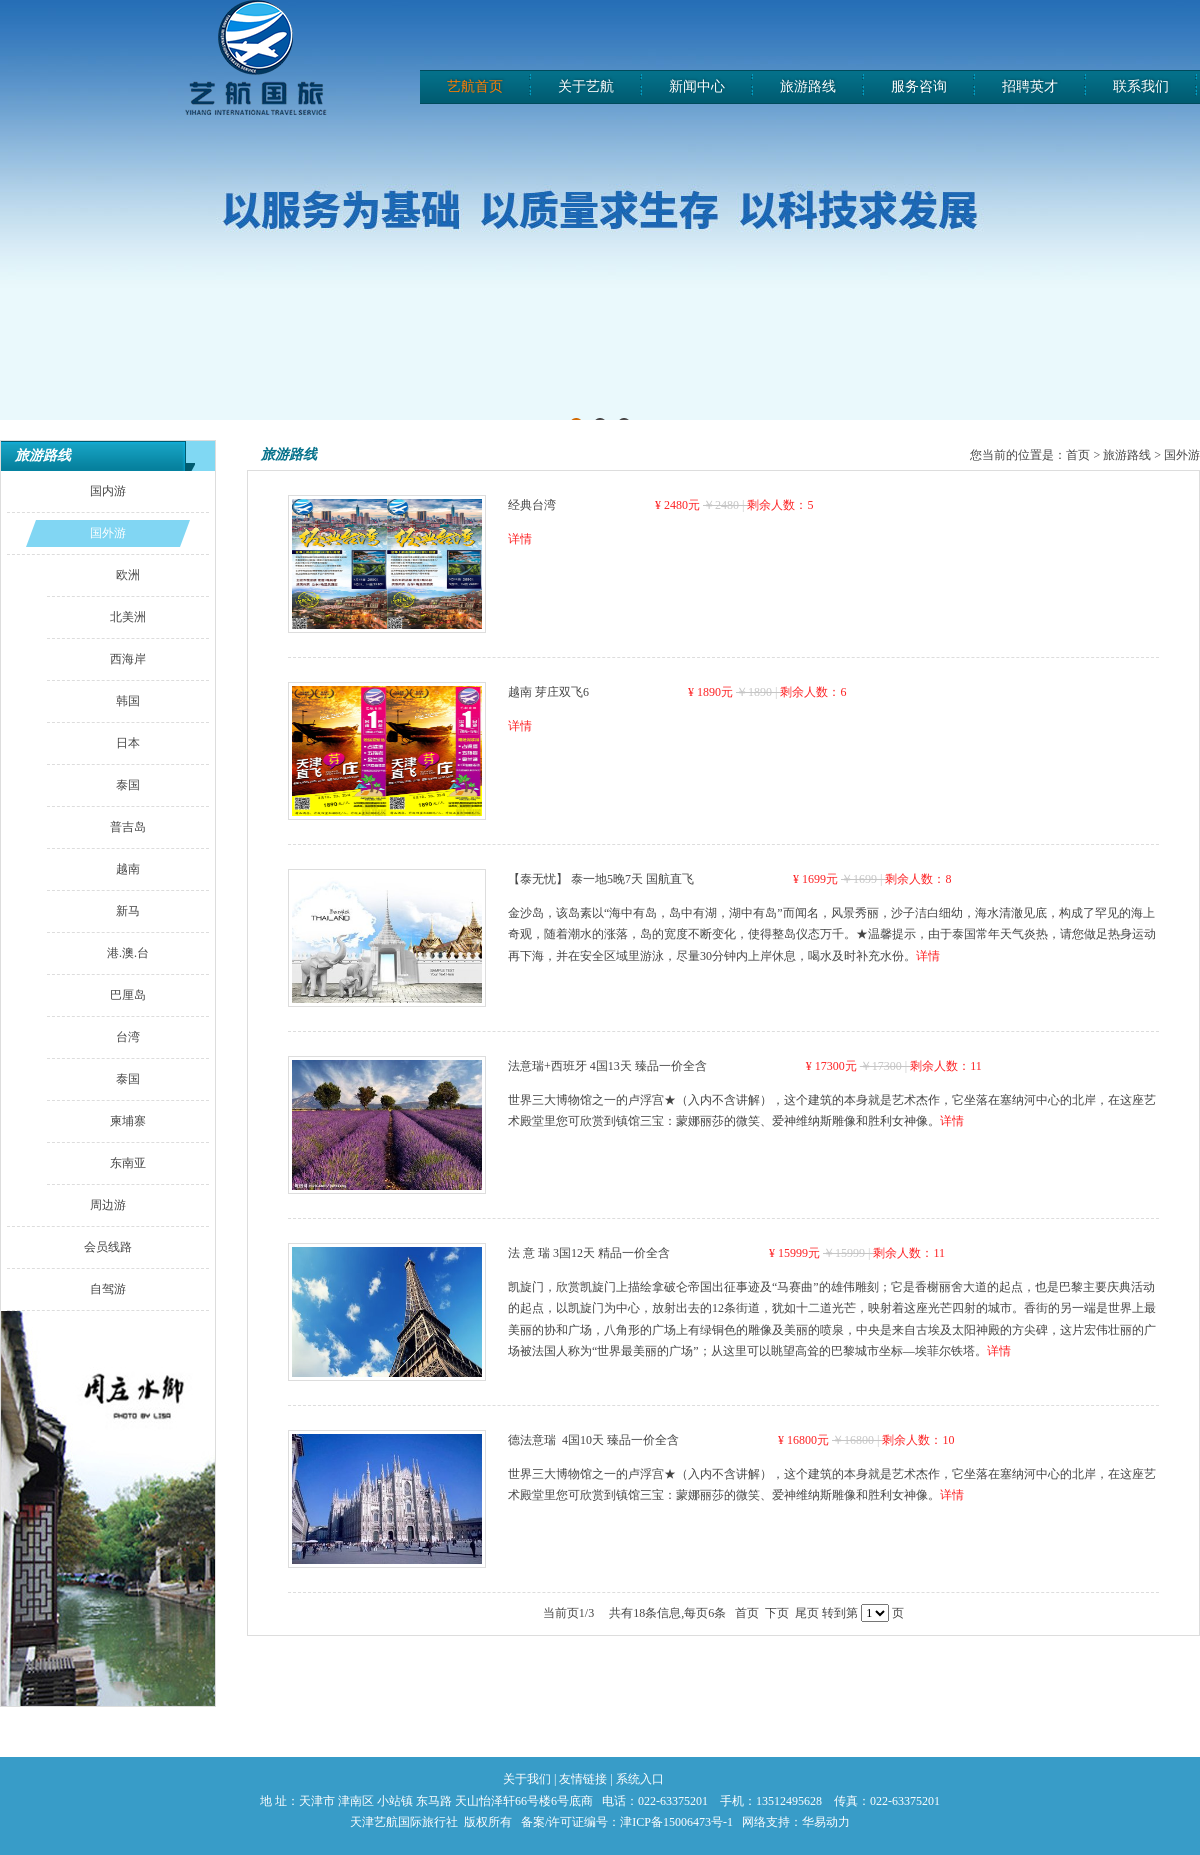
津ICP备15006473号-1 (676, 1822)
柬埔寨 (128, 1121)
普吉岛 (128, 827)
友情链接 (583, 1779)
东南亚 (128, 1163)
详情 (520, 539)
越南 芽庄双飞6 (548, 692)
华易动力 (826, 1822)
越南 (128, 869)
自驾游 (108, 1289)
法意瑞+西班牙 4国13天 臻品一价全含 (607, 1066)
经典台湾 (532, 505)
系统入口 (640, 1779)
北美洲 (128, 617)
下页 (777, 1613)
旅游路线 (43, 455)
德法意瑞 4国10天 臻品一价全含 (593, 1440)
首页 (1078, 455)
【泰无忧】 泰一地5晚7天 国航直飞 (601, 879)
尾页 (807, 1613)
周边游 (108, 1205)
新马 (128, 911)
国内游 (108, 491)
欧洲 (128, 575)
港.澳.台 (128, 953)
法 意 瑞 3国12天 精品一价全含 (589, 1253)
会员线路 (108, 1247)
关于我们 (527, 1779)
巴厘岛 (128, 995)
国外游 (108, 533)
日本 (128, 743)
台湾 (128, 1037)
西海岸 (128, 659)
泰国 (128, 785)
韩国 (128, 701)
